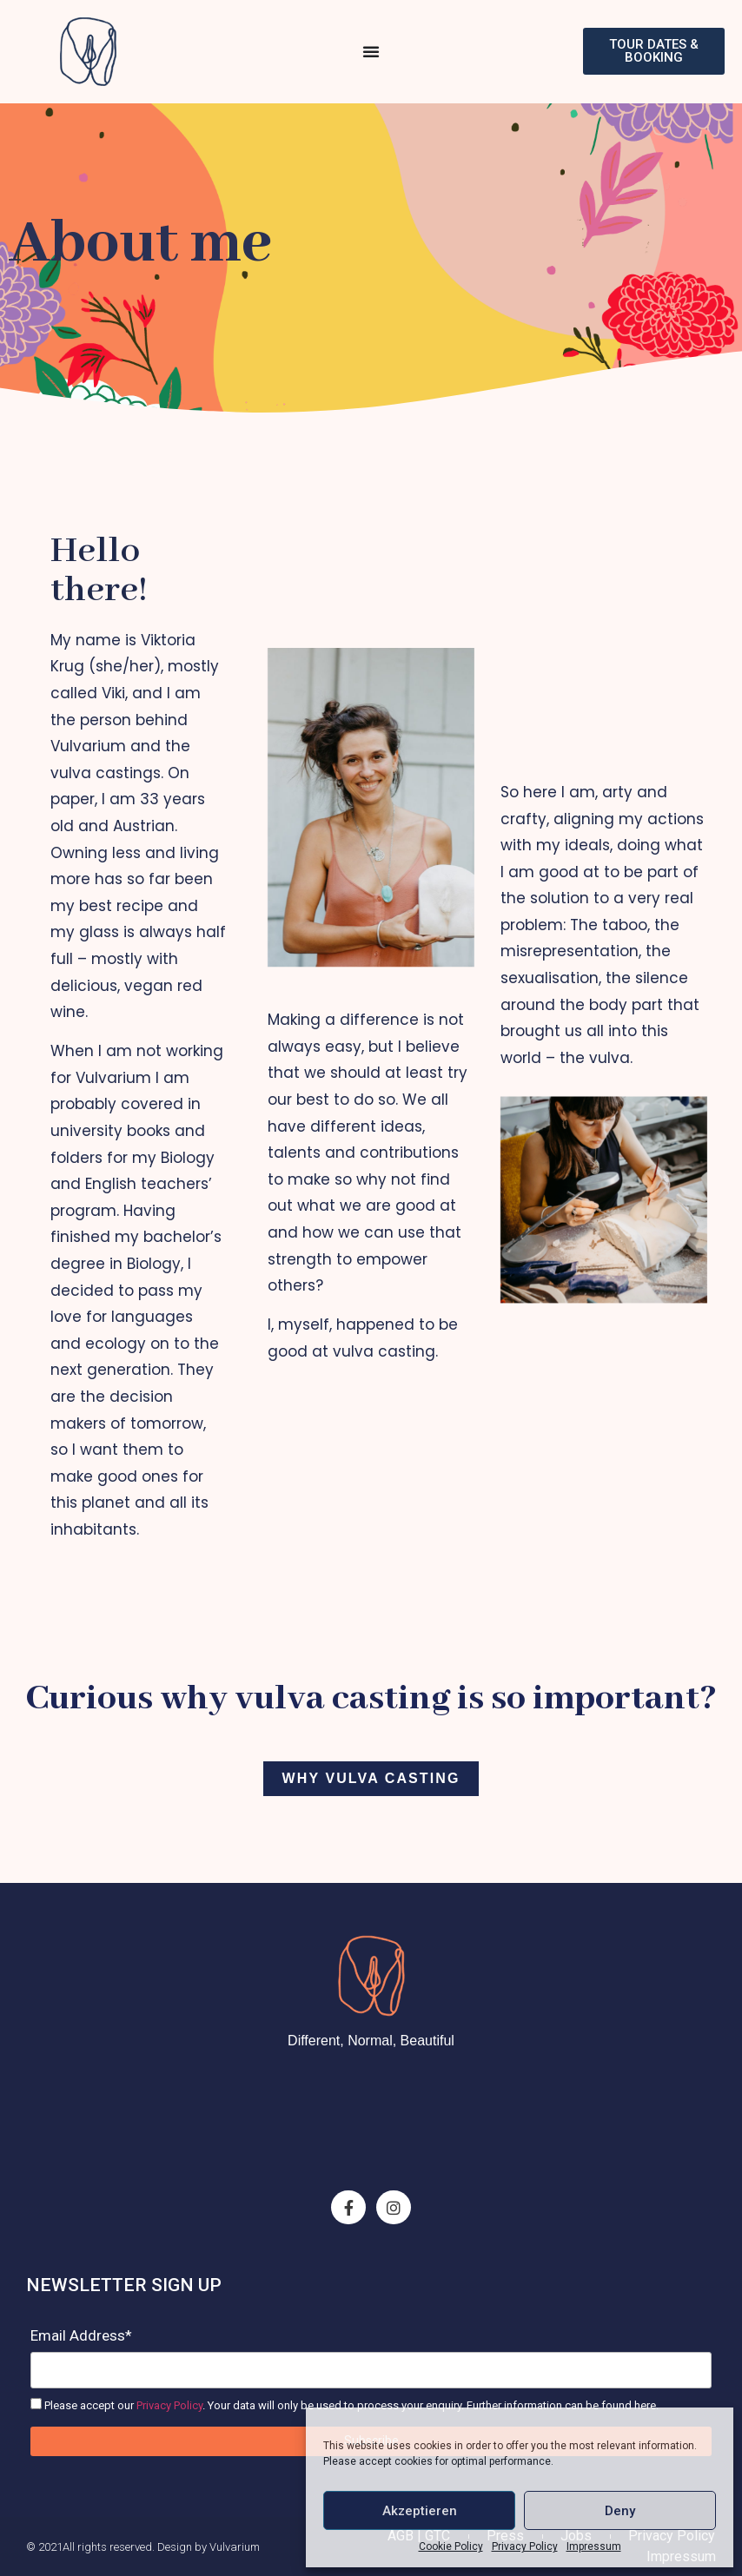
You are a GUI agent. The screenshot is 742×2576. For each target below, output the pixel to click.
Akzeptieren (419, 2511)
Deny (620, 2511)
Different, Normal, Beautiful (371, 2040)
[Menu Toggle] (371, 51)
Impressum (593, 2546)
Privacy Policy (525, 2546)
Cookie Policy (451, 2546)
